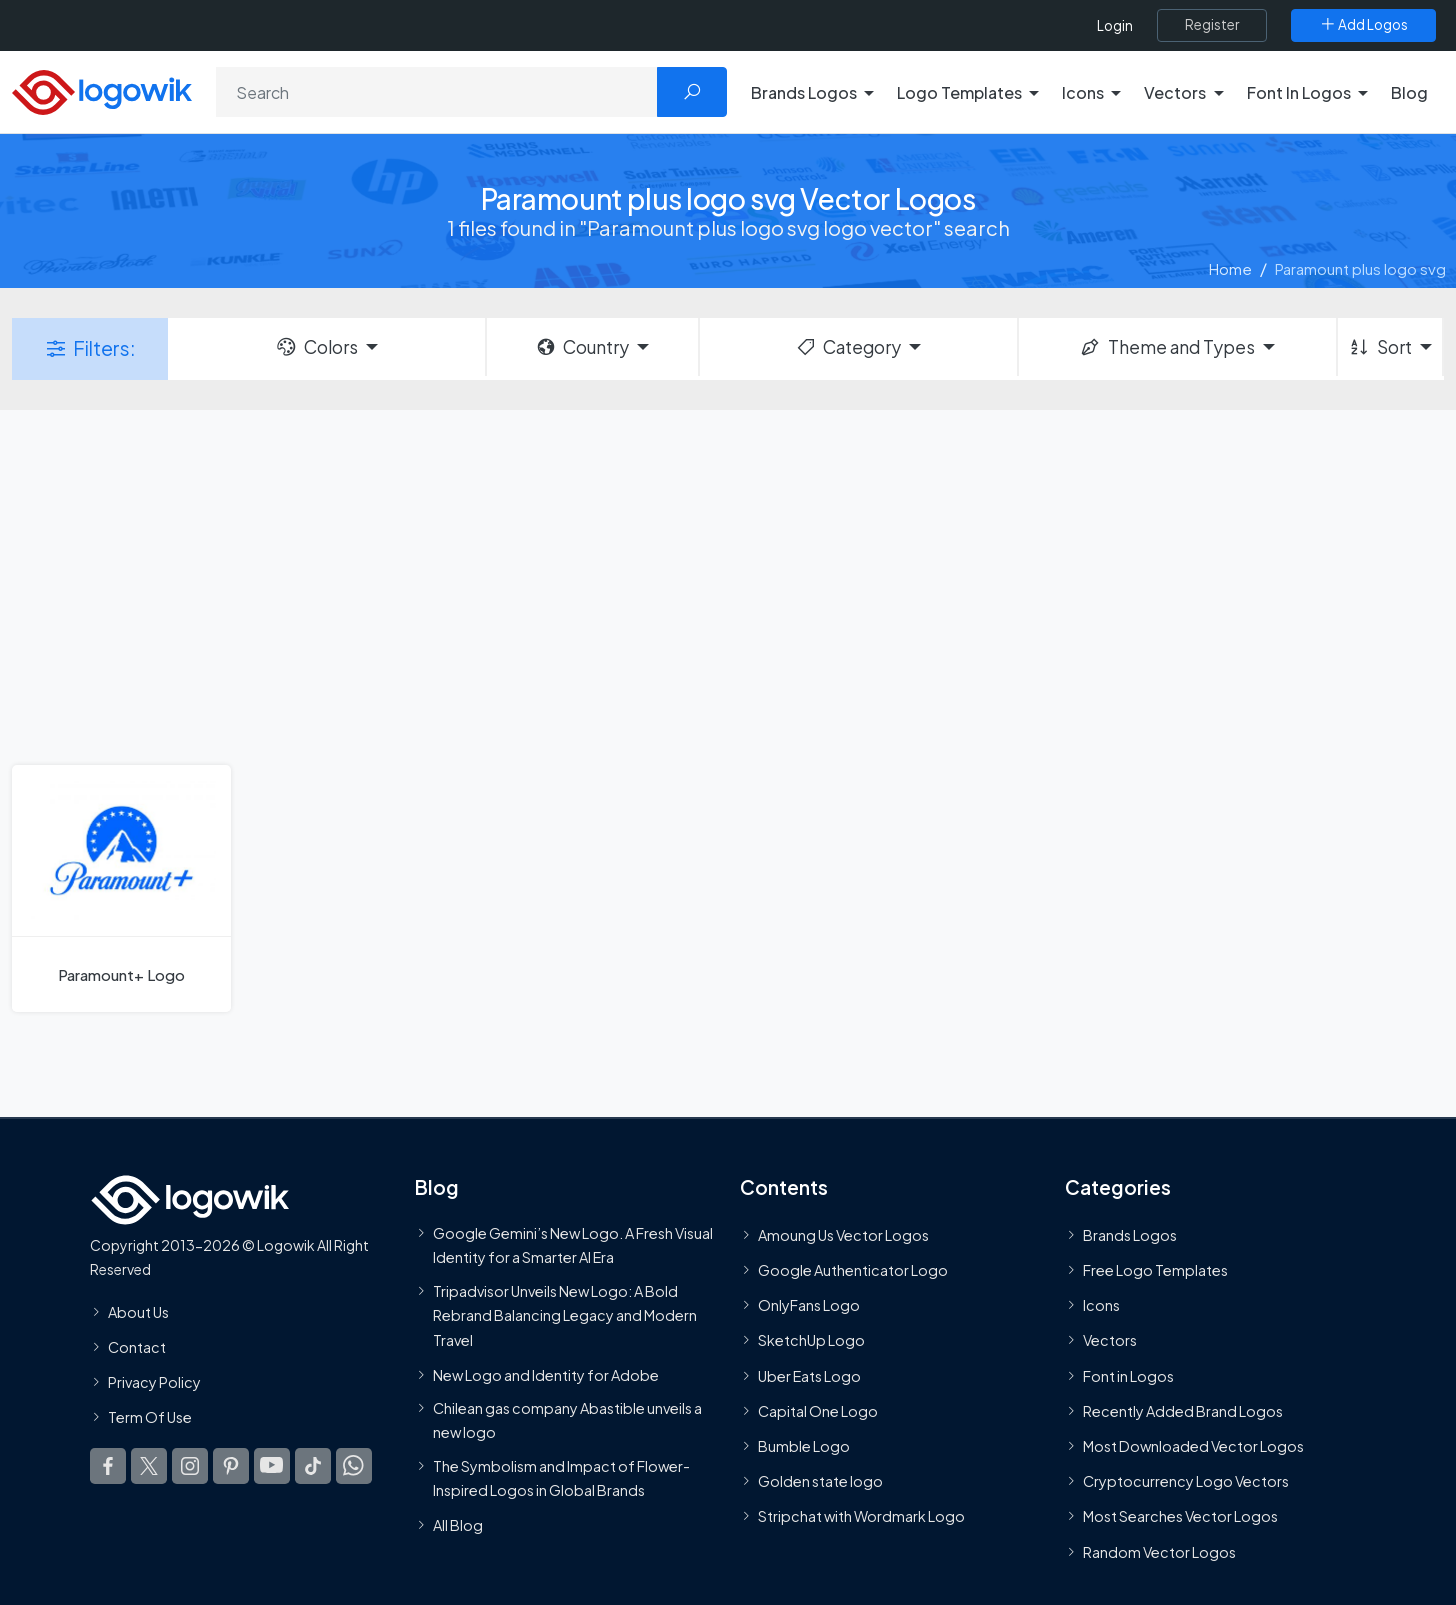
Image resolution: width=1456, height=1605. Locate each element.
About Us (138, 1312)
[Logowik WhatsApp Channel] (354, 1466)
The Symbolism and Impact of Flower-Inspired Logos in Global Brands (561, 1478)
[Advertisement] (728, 585)
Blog (1409, 92)
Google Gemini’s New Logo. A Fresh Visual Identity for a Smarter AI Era (573, 1245)
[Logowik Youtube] (272, 1466)
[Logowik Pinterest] (231, 1466)
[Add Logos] (1363, 25)
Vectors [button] (1175, 92)
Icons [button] (1083, 92)
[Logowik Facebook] (108, 1466)
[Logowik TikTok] (313, 1466)
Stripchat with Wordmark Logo (861, 1516)
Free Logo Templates (1155, 1270)
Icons (1101, 1305)
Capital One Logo (818, 1411)
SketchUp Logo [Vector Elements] (811, 1340)
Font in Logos (1128, 1376)
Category (848, 347)
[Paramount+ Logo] (121, 888)
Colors (316, 347)
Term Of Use (150, 1417)
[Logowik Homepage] (102, 89)
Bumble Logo (804, 1446)
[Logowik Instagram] (190, 1466)
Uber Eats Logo (809, 1376)
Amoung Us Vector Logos (843, 1235)
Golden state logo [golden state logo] (820, 1481)
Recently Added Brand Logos (1183, 1411)
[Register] (1212, 25)
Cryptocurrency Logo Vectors (1186, 1481)
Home (1230, 268)
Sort (1379, 347)
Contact (137, 1347)
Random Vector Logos (1159, 1552)
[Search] (437, 92)
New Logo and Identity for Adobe (546, 1375)
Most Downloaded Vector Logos (1193, 1446)
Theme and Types (1166, 347)
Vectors (1110, 1340)
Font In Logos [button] (1299, 92)
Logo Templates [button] (959, 92)
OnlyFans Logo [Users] (809, 1305)
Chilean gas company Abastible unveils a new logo (567, 1420)
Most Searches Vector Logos (1180, 1516)
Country (582, 347)
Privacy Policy (154, 1382)
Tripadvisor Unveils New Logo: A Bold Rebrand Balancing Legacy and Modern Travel (565, 1314)
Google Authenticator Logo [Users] (853, 1270)
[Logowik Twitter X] (149, 1466)
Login (1115, 25)
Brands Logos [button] (804, 92)
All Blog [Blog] (458, 1525)
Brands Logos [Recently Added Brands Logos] (1130, 1235)
